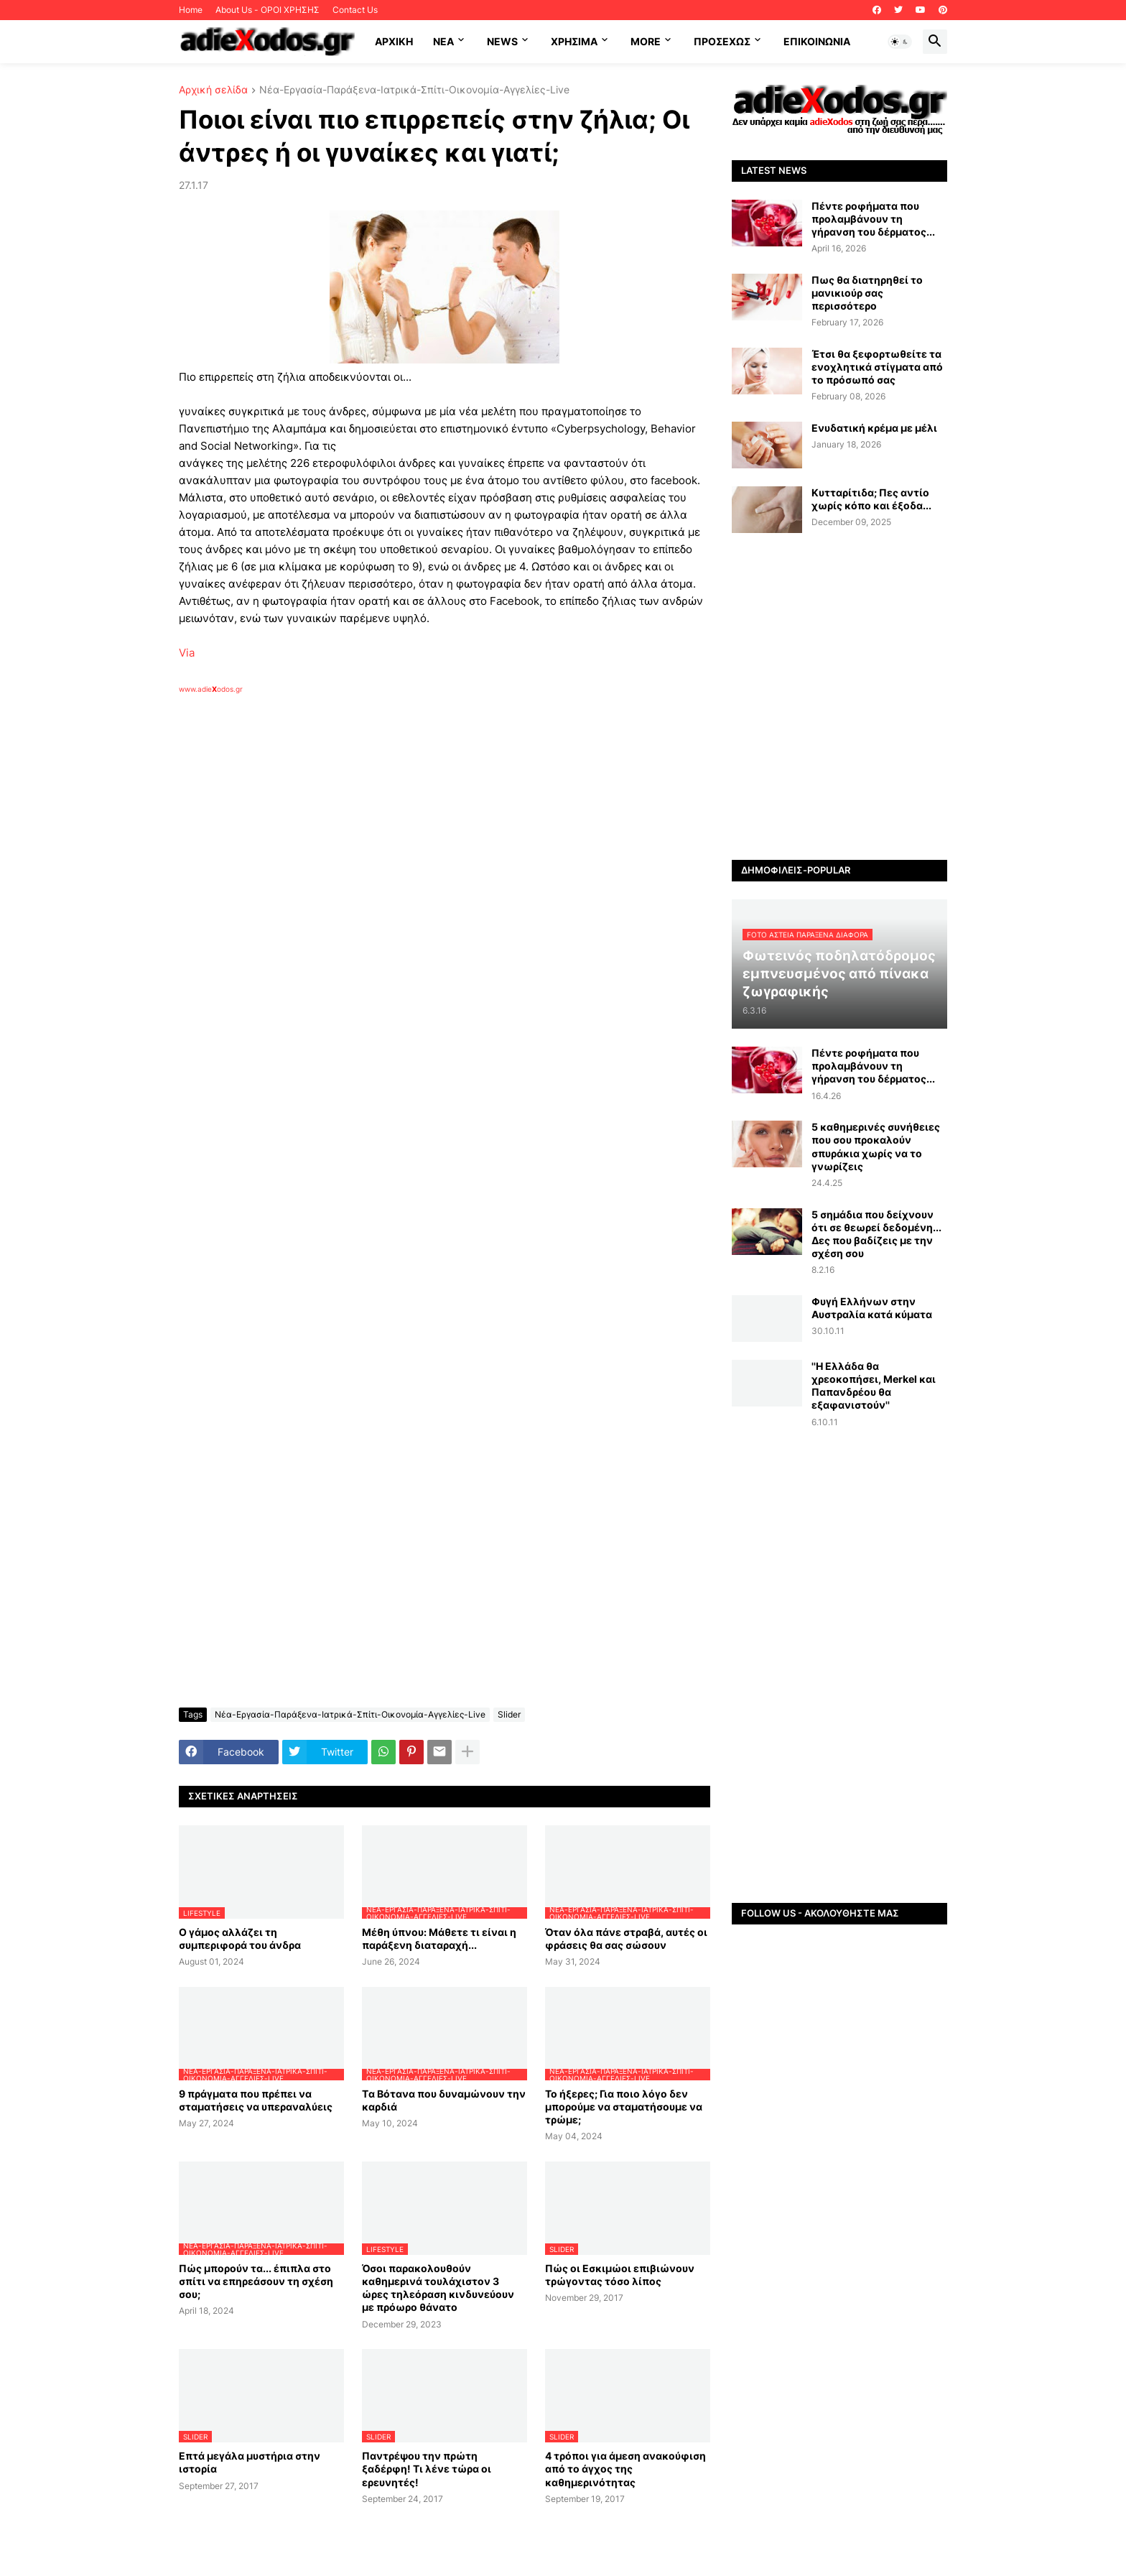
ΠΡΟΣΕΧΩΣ (722, 41)
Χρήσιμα (574, 41)
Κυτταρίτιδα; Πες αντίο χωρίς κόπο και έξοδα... (871, 498)
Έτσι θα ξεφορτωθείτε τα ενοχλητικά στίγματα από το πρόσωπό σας (877, 367)
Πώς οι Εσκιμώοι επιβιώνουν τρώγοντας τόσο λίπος (619, 2274)
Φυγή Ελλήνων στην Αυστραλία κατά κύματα (871, 1307)
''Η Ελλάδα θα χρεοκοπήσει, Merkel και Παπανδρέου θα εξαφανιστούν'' (873, 1386)
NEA (443, 41)
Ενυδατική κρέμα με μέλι (874, 428)
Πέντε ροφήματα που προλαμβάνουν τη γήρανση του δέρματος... (873, 219)
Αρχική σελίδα (213, 90)
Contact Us (355, 9)
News (502, 41)
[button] (900, 41)
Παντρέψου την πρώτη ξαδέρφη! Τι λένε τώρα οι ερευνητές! (426, 2469)
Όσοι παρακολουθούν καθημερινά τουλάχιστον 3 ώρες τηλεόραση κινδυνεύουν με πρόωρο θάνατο (438, 2288)
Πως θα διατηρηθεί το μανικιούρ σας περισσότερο (867, 293)
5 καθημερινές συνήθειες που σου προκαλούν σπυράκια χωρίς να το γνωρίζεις (875, 1146)
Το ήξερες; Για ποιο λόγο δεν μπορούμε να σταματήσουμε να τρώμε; (623, 2107)
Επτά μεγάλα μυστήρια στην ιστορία (249, 2462)
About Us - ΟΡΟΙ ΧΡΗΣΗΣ (267, 9)
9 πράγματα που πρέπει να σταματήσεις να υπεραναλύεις (255, 2100)
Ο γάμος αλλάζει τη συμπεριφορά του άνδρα (240, 1938)
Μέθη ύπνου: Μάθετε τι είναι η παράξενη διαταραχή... (439, 1938)
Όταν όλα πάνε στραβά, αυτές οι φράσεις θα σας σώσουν (626, 1938)
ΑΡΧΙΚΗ (394, 41)
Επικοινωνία (816, 41)
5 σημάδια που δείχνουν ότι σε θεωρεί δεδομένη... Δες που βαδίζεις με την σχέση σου (876, 1234)
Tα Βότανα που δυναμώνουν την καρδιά (444, 2100)
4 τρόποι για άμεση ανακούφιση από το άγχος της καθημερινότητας (625, 2469)
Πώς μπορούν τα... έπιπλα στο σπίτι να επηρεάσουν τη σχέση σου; (256, 2281)
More (646, 41)
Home (191, 9)
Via (187, 652)
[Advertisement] (408, 860)
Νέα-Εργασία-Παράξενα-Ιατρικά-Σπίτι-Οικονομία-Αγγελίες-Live (414, 90)
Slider (509, 1714)
